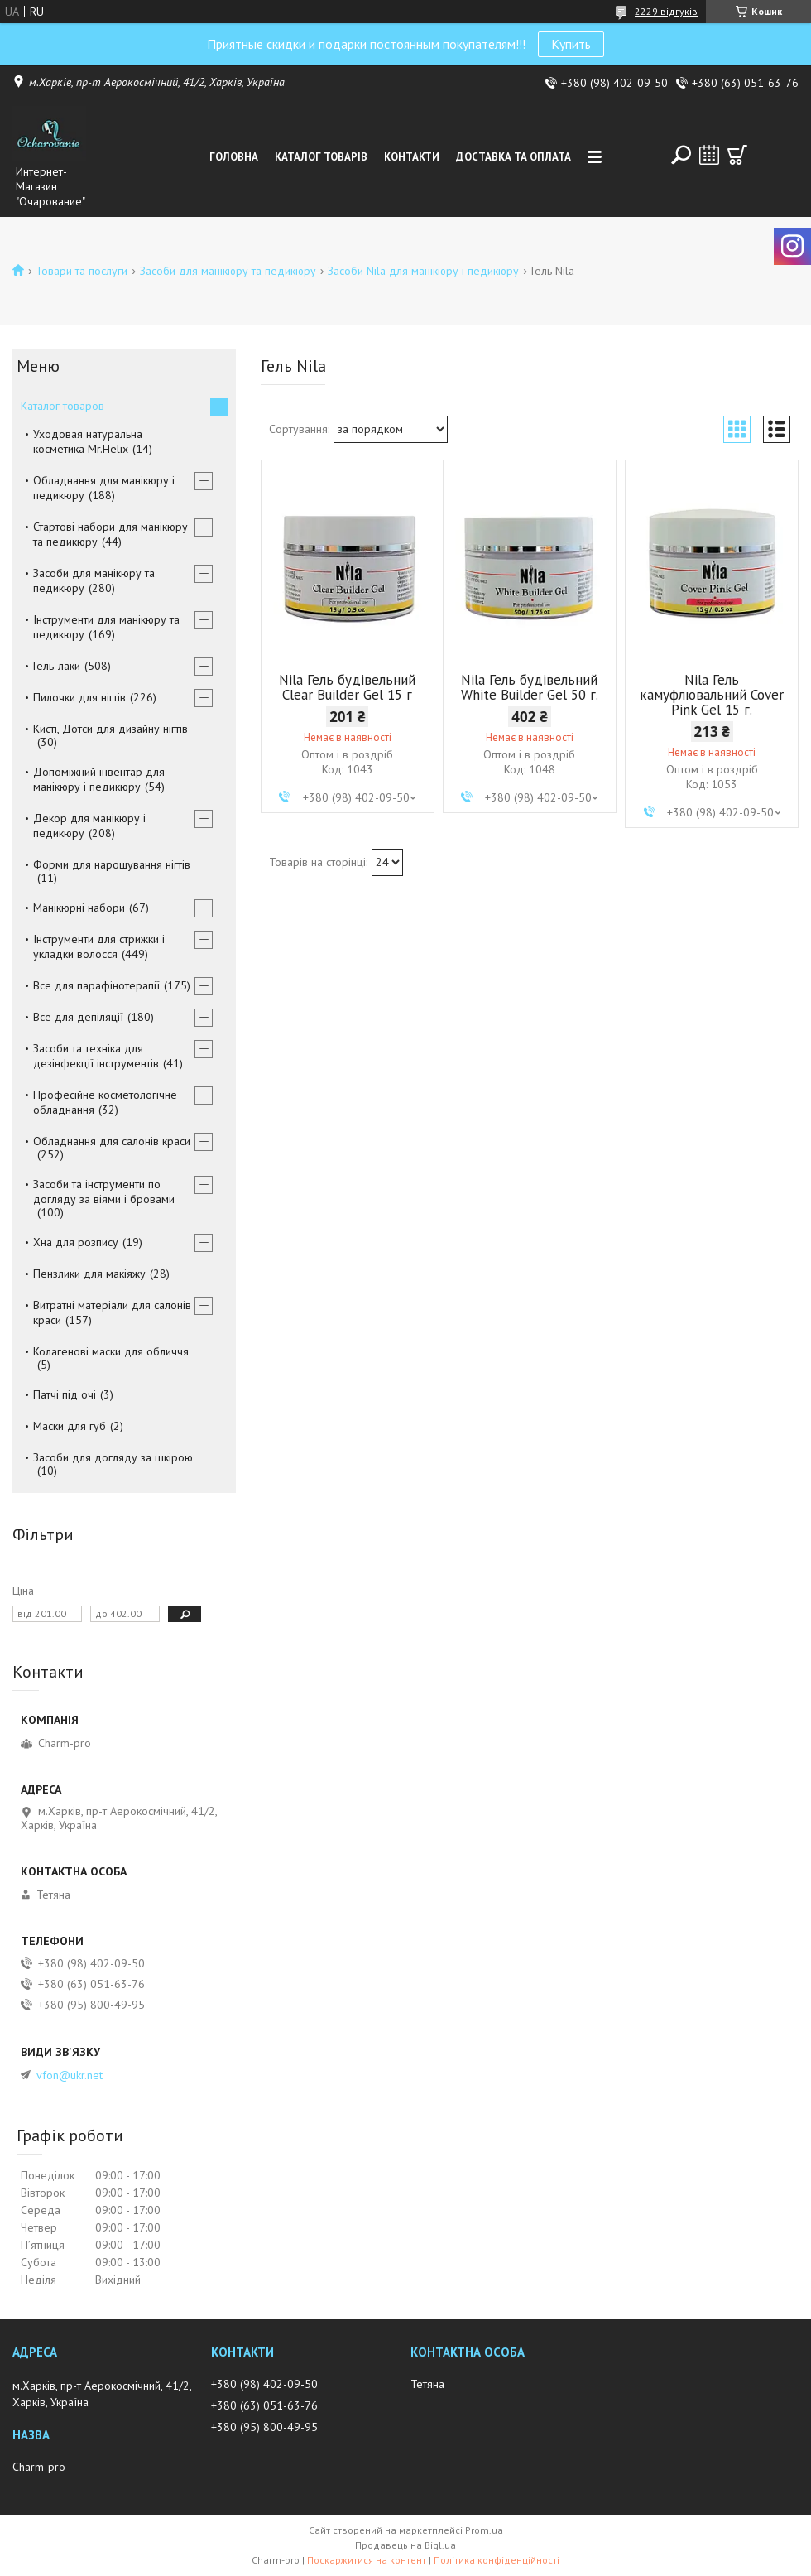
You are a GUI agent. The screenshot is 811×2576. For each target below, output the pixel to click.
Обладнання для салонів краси (111, 1141)
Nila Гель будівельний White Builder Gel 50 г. (529, 687)
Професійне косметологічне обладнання (105, 1102)
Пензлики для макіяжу (89, 1273)
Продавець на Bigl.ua (405, 2545)
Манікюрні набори (79, 907)
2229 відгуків (666, 11)
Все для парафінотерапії (96, 985)
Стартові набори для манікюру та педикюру (110, 534)
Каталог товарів (321, 157)
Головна (233, 157)
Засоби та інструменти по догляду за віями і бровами (104, 1191)
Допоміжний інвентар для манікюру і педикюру (99, 779)
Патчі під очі (64, 1394)
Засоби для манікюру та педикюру (228, 270)
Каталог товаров (62, 405)
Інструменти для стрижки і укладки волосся (99, 946)
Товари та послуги (81, 270)
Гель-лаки (56, 665)
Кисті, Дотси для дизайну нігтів (110, 728)
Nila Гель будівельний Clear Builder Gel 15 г (347, 687)
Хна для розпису (75, 1242)
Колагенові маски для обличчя (111, 1351)
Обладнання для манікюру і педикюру (104, 488)
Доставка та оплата (513, 157)
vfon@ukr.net (69, 2075)
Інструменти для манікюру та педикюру (106, 627)
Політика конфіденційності (496, 2560)
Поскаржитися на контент (366, 2560)
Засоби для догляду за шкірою (113, 1457)
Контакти (411, 157)
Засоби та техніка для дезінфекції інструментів (96, 1056)
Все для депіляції (78, 1016)
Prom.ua (484, 2530)
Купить (571, 44)
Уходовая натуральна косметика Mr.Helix (87, 441)
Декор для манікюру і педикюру (89, 825)
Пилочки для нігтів (79, 697)
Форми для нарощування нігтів (111, 864)
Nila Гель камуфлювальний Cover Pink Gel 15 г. (712, 694)
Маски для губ (69, 1425)
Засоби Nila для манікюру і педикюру (423, 270)
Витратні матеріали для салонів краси (112, 1312)
